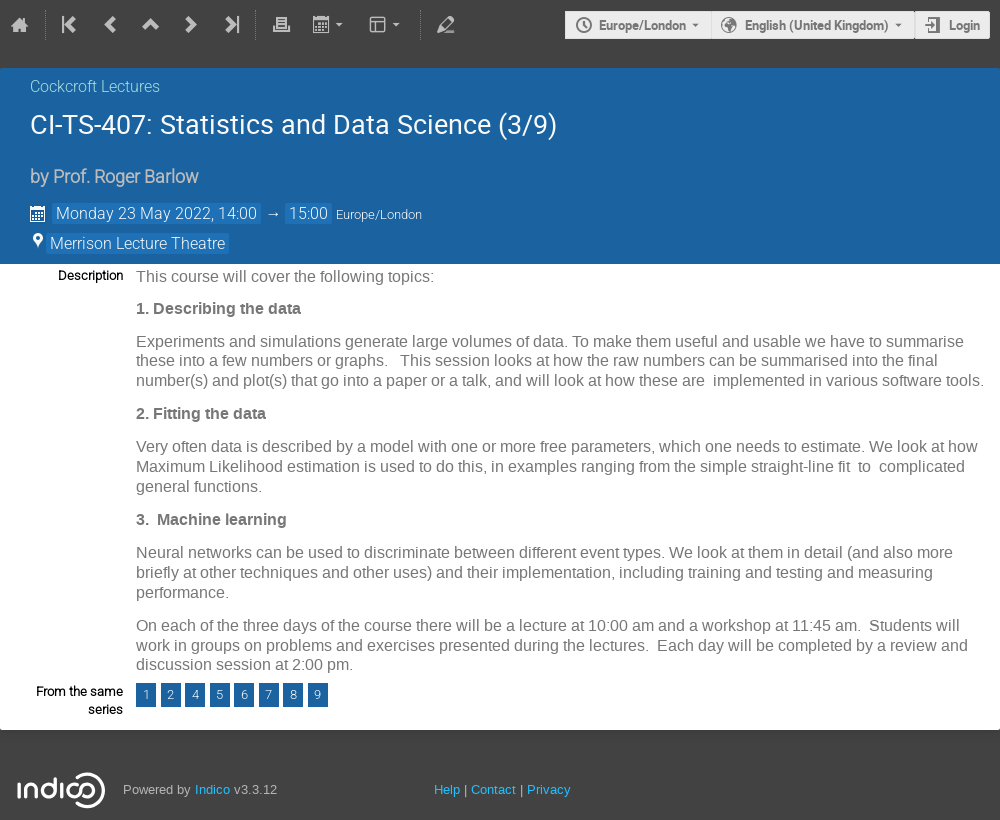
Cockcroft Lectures (95, 86)
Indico (212, 789)
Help (447, 789)
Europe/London (642, 25)
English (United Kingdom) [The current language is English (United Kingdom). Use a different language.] (817, 25)
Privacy (549, 789)
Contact (493, 789)
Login (964, 25)
